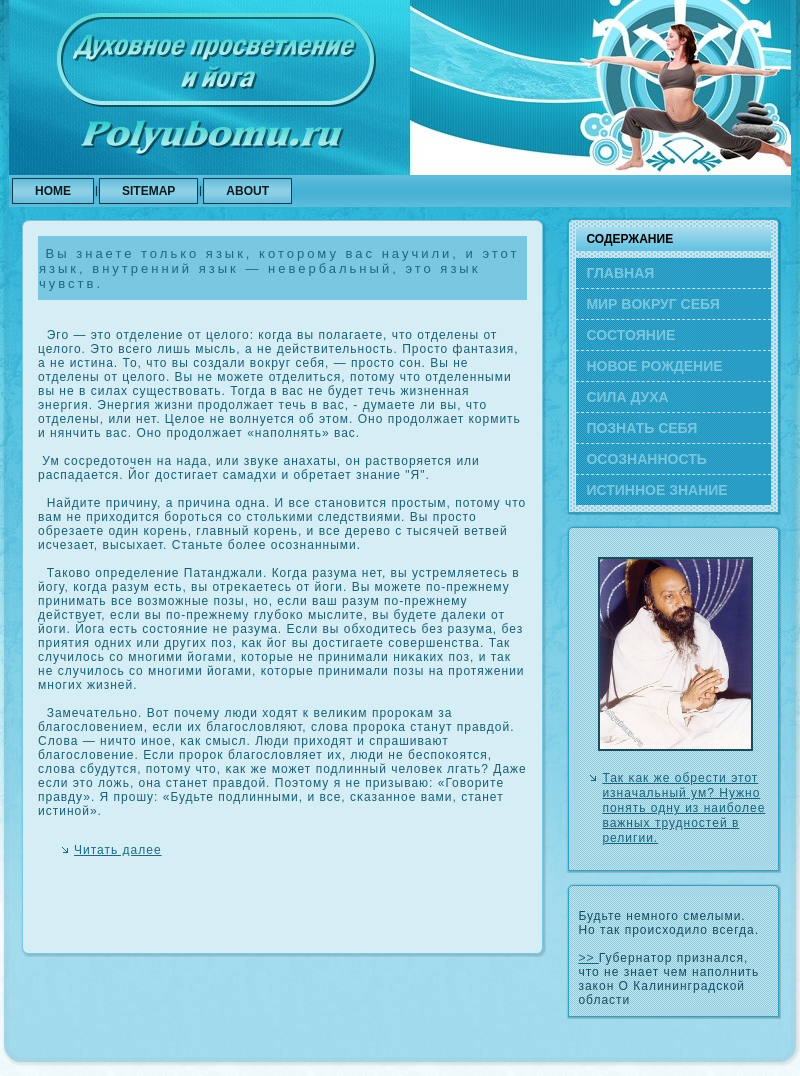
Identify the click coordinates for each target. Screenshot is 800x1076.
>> (588, 958)
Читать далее (118, 850)
